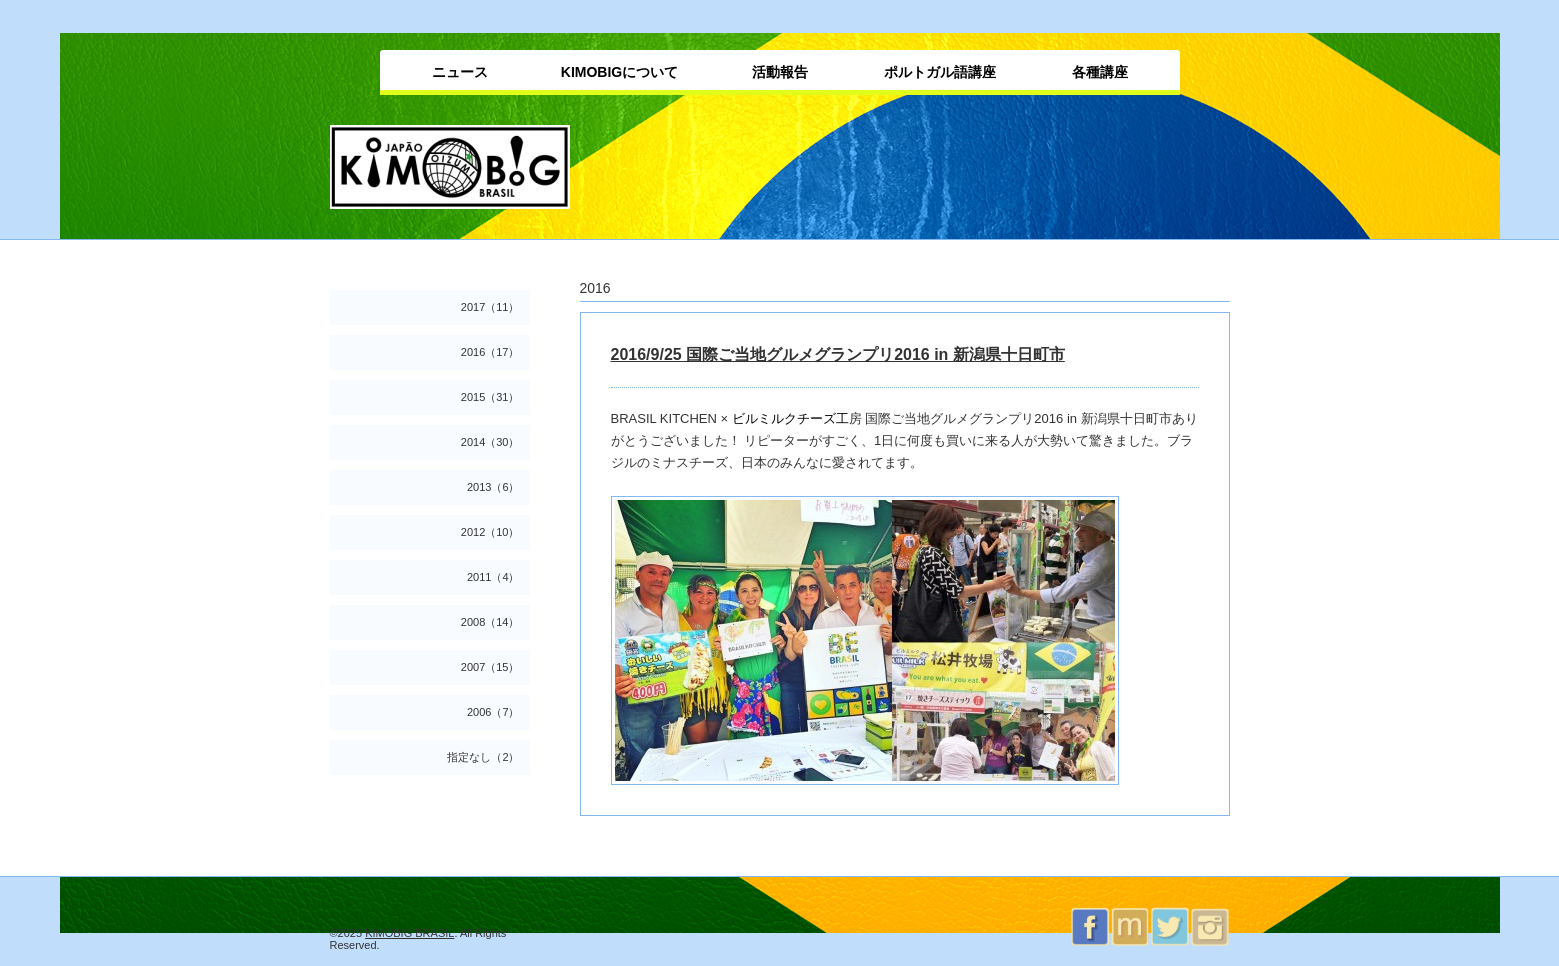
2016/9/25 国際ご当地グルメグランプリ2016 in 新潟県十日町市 (838, 354)
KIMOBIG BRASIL (409, 933)
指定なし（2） (483, 757)
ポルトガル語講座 (940, 72)
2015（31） (490, 397)
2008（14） (490, 622)
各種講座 (1100, 72)
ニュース (460, 72)
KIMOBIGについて (619, 72)
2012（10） (490, 532)
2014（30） (490, 442)
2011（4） (493, 577)
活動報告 (780, 72)
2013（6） (493, 487)
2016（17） (490, 352)
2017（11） (490, 307)
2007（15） (490, 667)
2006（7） (493, 712)
